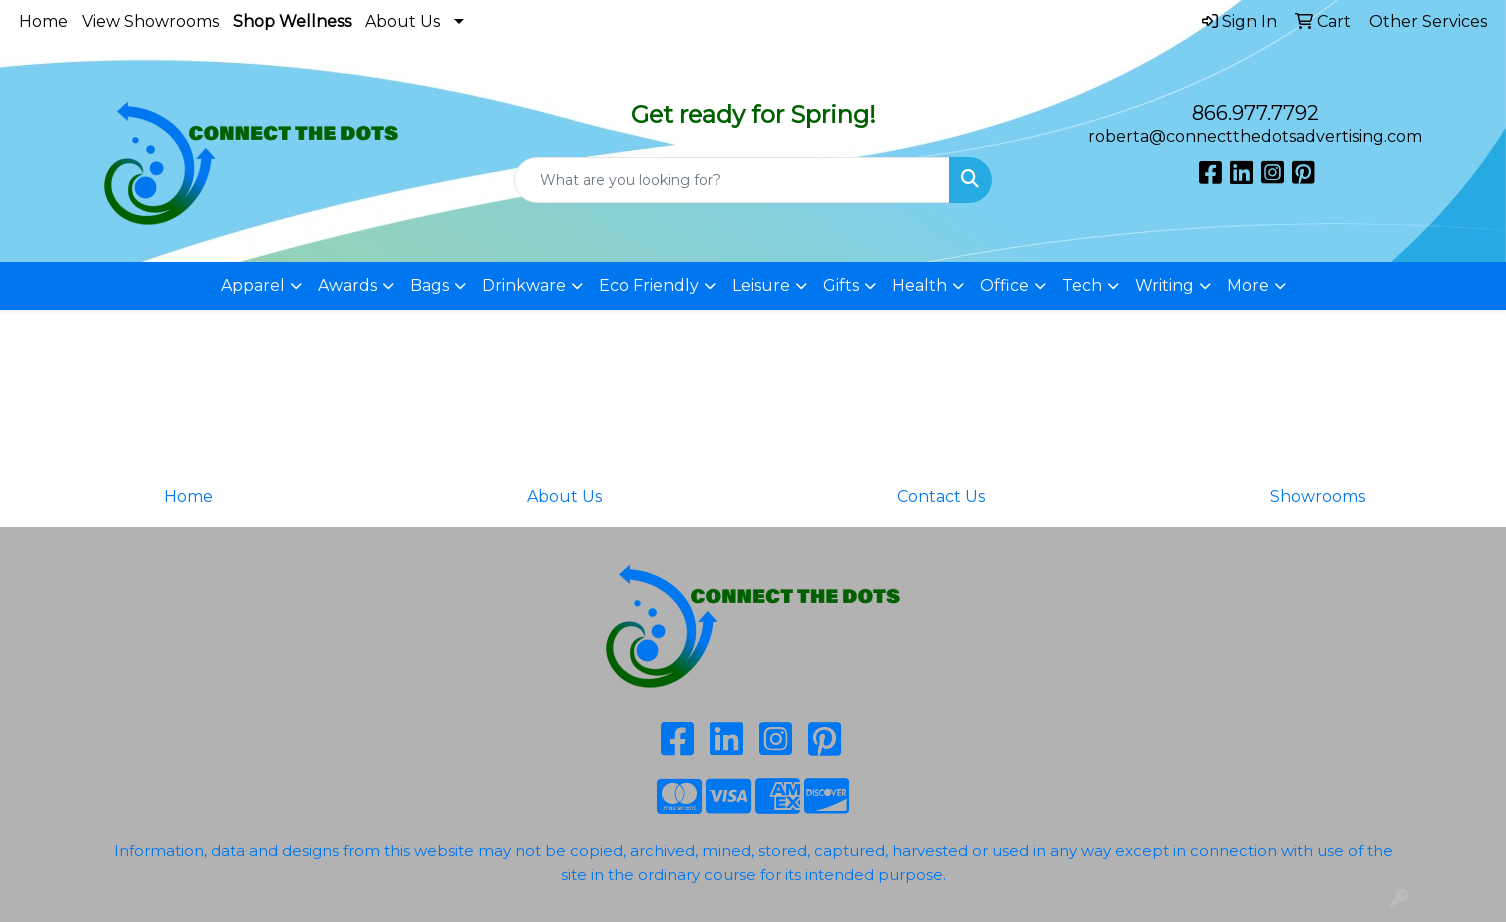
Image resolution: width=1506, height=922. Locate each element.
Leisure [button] (761, 285)
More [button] (1248, 285)
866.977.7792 (1255, 113)
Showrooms (1317, 496)
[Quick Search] (732, 180)
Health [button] (919, 285)
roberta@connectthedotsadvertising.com (1255, 136)
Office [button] (1004, 285)
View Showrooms (150, 21)
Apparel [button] (253, 285)
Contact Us (941, 496)
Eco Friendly (649, 285)
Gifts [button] (841, 285)
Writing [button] (1164, 285)
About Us (402, 21)
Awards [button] (347, 285)
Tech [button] (1082, 285)
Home (43, 21)
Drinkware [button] (524, 285)
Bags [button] (429, 285)
